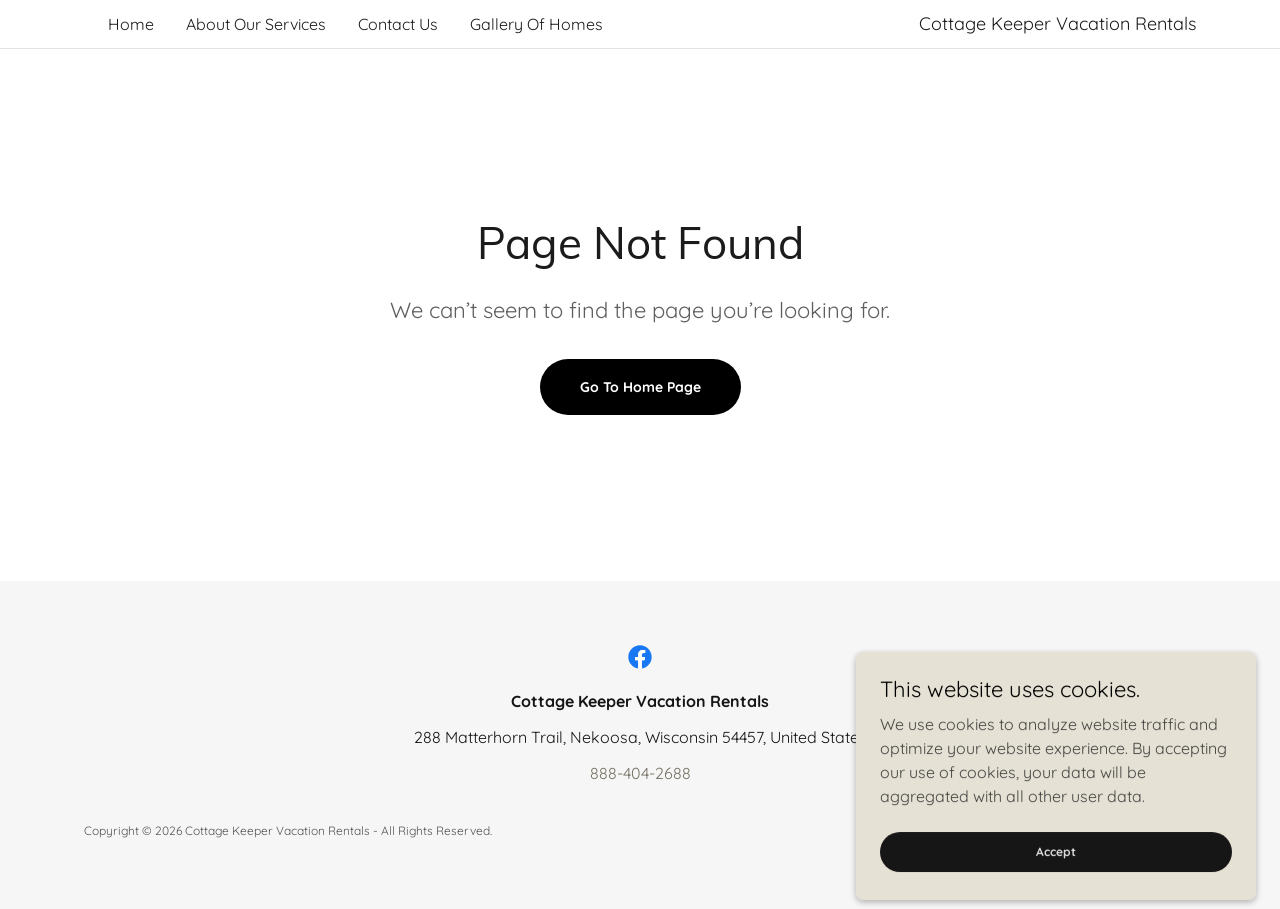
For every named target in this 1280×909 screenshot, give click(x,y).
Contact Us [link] (398, 24)
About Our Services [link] (256, 24)
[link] (640, 657)
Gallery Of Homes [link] (536, 24)
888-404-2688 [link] (640, 773)
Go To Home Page (640, 387)
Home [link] (131, 24)
